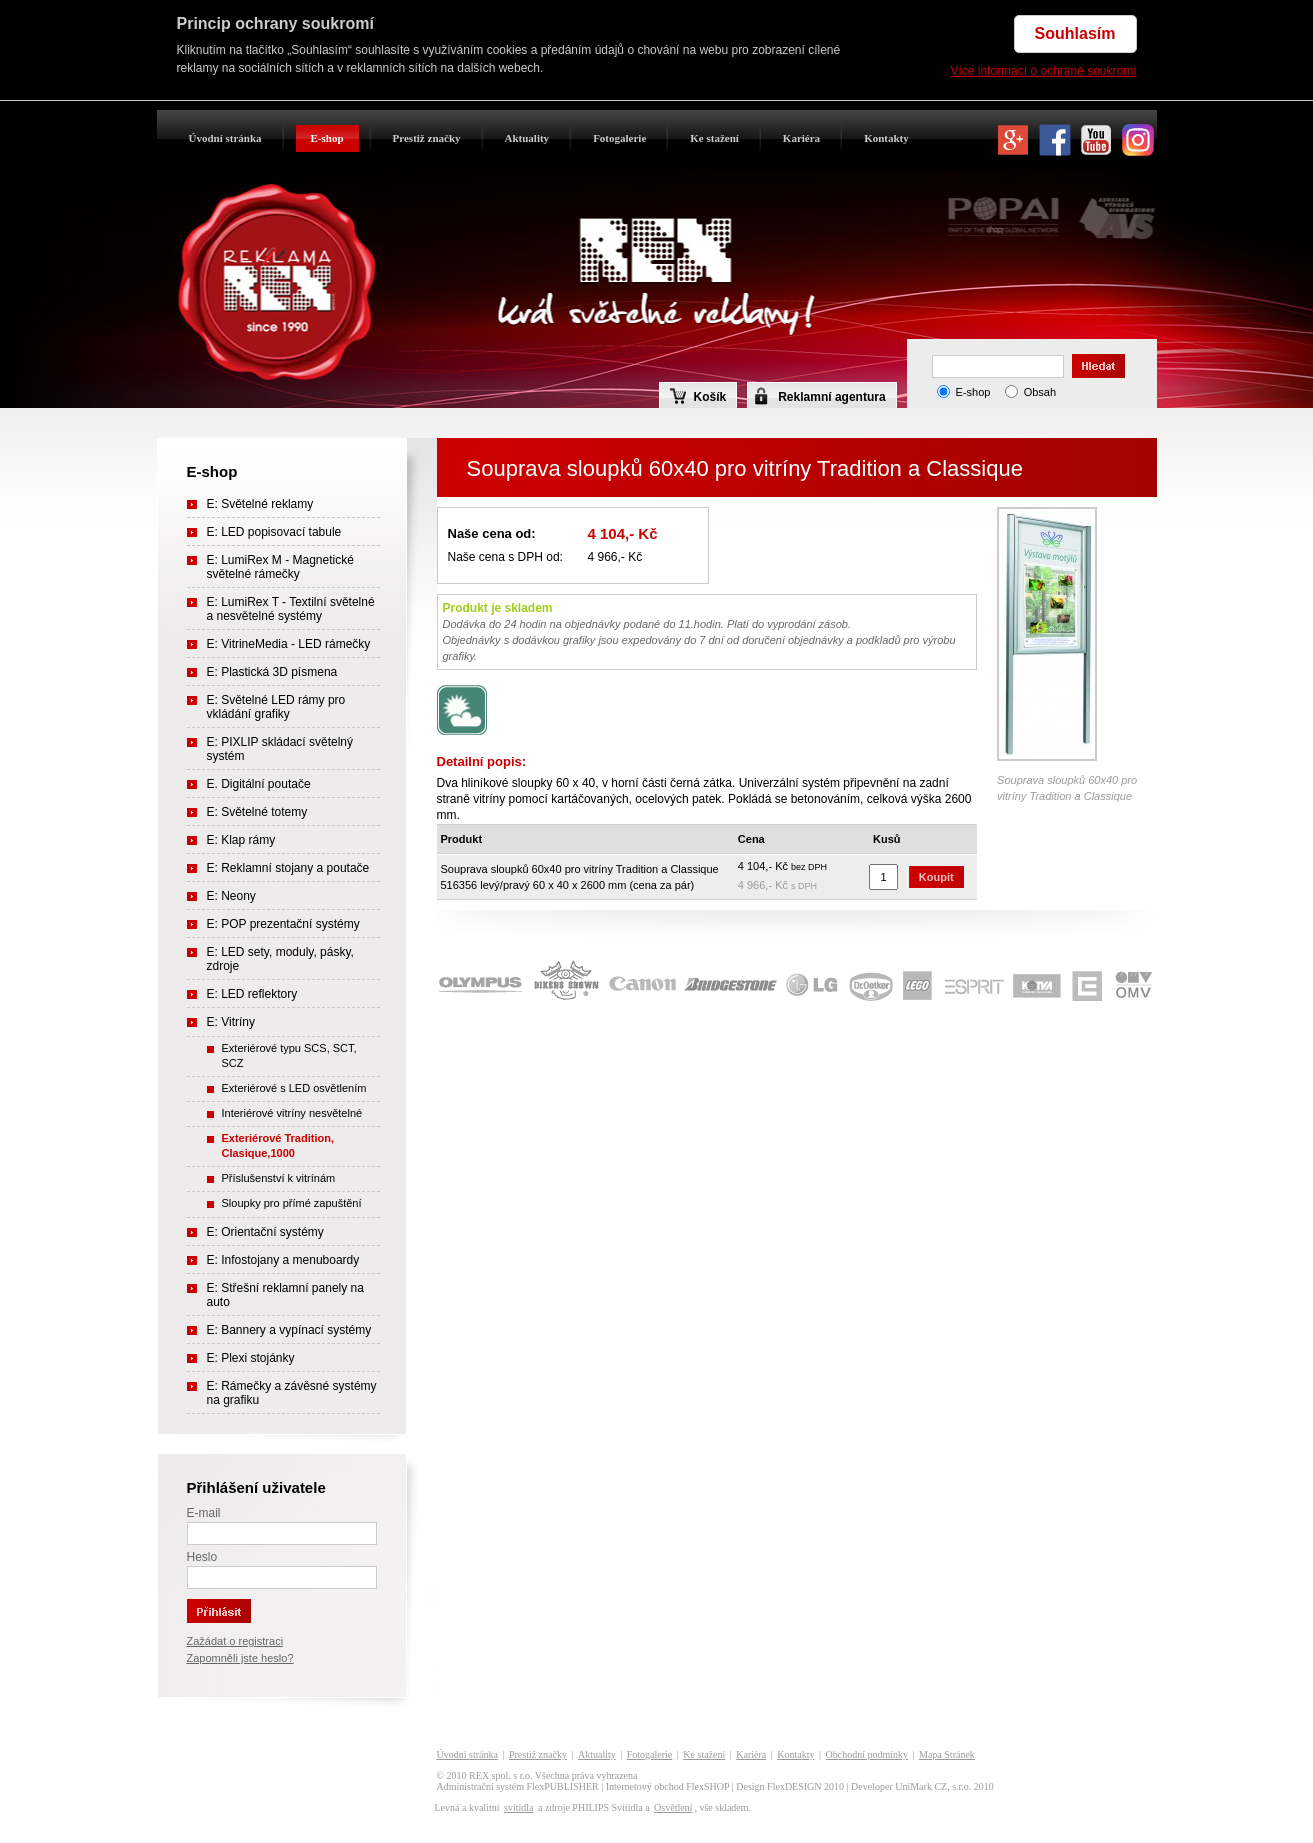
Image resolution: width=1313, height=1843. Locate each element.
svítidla (518, 1807)
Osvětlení (673, 1807)
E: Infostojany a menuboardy (283, 1260)
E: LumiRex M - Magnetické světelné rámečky (280, 567)
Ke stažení (714, 138)
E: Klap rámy (241, 840)
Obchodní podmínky (867, 1754)
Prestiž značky (427, 138)
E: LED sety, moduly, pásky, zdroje (280, 959)
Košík (698, 396)
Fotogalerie (619, 138)
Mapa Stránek (947, 1754)
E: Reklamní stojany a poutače (288, 868)
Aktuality (527, 138)
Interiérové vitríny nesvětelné (292, 1113)
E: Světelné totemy (257, 812)
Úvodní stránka (225, 138)
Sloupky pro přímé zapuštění (292, 1203)
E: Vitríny (231, 1022)
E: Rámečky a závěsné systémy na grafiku (292, 1393)
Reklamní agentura (831, 397)
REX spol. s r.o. (500, 1775)
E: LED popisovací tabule (274, 532)
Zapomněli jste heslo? (240, 1658)
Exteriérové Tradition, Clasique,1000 (278, 1145)
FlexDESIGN (794, 1786)
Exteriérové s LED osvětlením (294, 1088)
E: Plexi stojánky (251, 1358)
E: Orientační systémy (265, 1232)
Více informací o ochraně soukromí (1043, 71)
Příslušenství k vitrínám (279, 1178)
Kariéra (801, 138)
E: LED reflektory (252, 994)
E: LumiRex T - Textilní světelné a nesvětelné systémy (291, 609)
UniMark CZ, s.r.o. (933, 1786)
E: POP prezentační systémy (283, 924)
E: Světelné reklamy (260, 504)
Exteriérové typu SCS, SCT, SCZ (289, 1055)
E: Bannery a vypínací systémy (289, 1330)
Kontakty (886, 138)
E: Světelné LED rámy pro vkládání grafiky (276, 707)
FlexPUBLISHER (563, 1786)
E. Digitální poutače (259, 784)
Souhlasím (1075, 33)
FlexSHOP (707, 1786)
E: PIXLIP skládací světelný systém (280, 749)
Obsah (1040, 392)
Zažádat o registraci (235, 1641)
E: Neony (231, 896)
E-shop (327, 138)
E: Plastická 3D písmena (272, 672)
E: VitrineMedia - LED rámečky (289, 644)
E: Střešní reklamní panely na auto (285, 1295)
